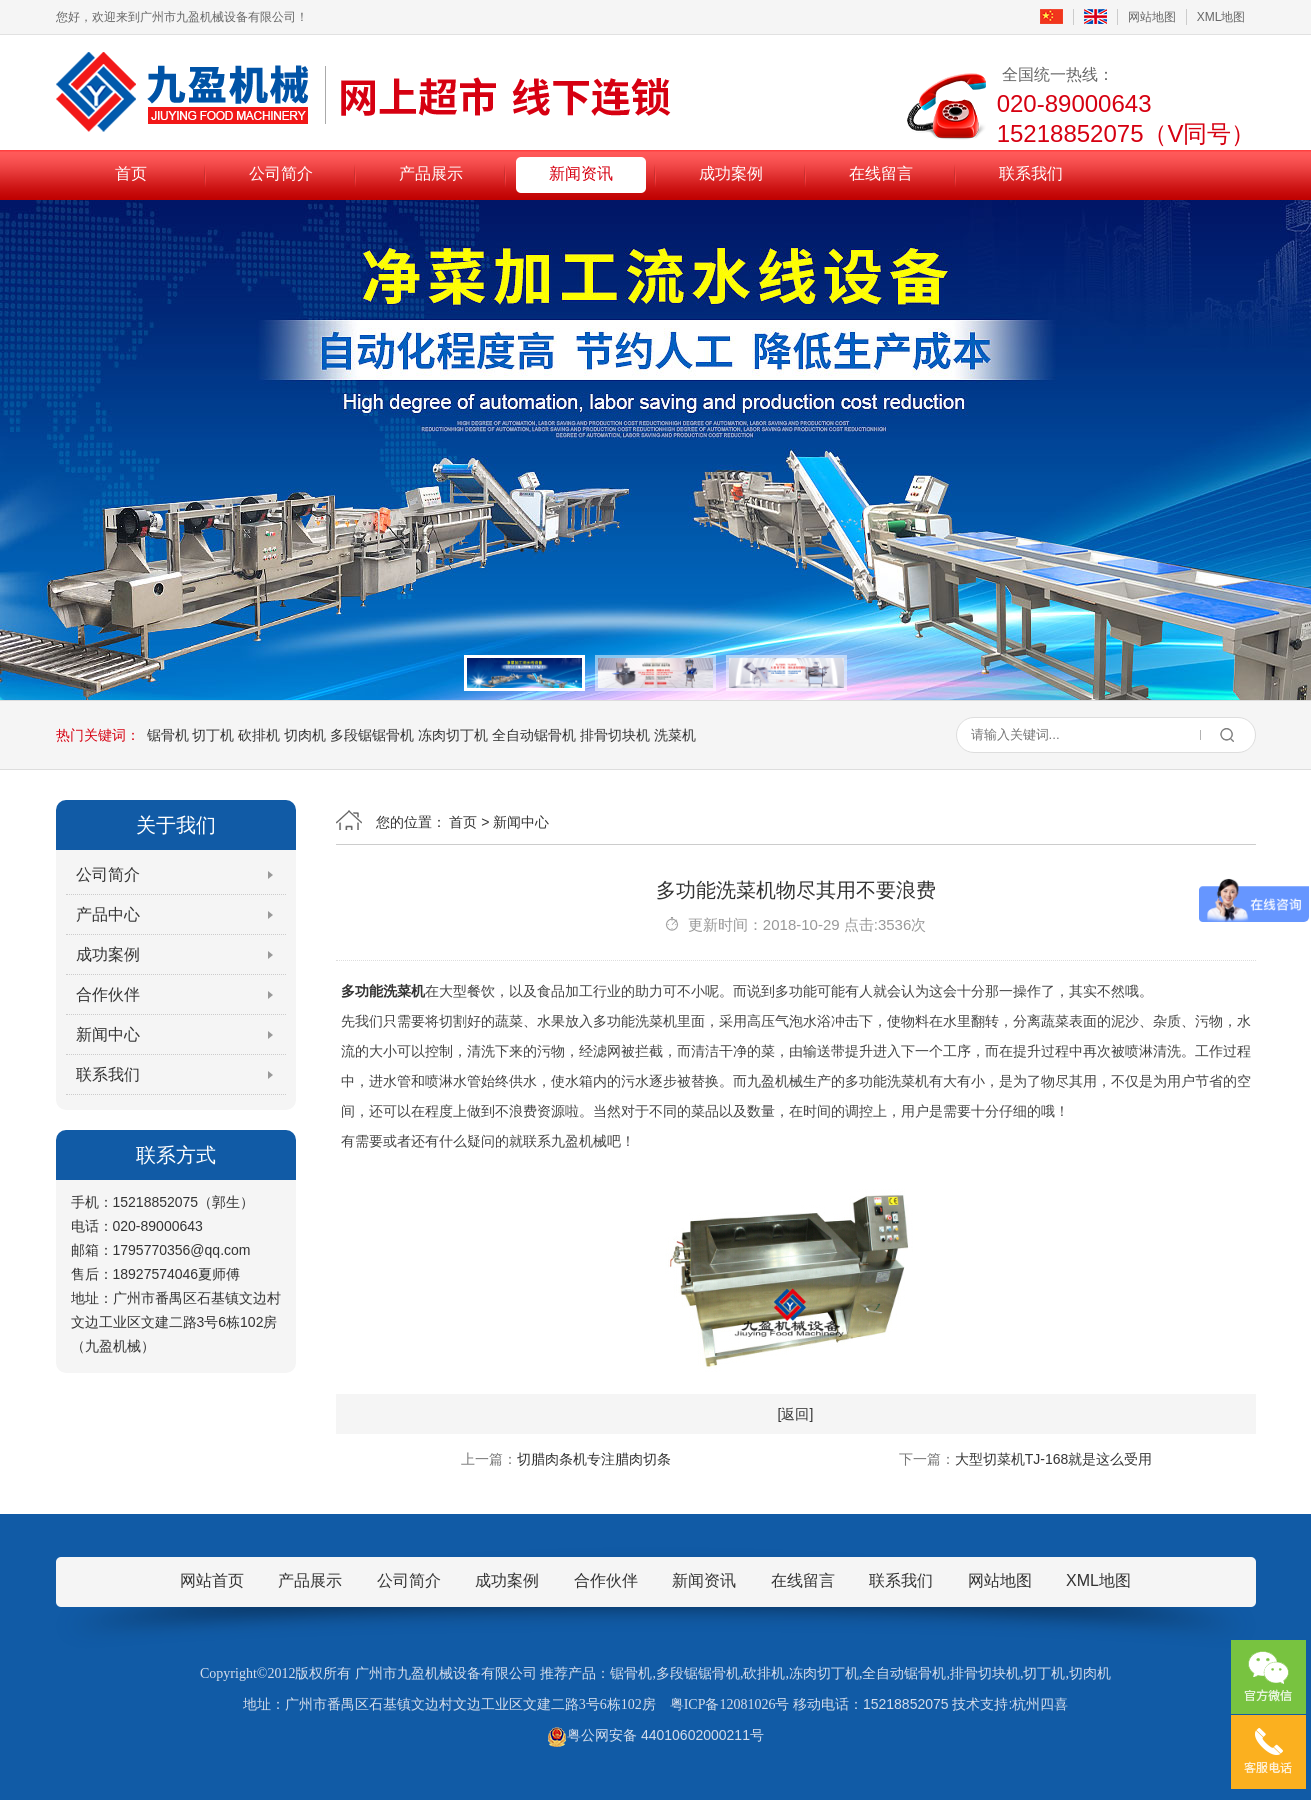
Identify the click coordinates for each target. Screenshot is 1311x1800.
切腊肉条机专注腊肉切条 (594, 1459)
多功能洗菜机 (383, 991)
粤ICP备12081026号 (730, 1704)
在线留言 (881, 173)
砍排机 (259, 735)
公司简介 (281, 173)
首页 (131, 173)
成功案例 (731, 173)
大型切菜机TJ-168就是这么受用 (1054, 1459)
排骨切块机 (615, 735)
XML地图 (1221, 17)
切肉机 (305, 735)
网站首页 (212, 1580)
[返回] (796, 1414)
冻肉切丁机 (453, 735)
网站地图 (1152, 17)
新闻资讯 (581, 173)
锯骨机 (168, 735)
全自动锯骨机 (534, 735)
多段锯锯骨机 (372, 735)
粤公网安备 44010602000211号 (655, 1735)
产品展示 (431, 173)
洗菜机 (675, 735)
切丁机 (213, 735)
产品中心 (108, 914)
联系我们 (1031, 173)
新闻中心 (108, 1034)
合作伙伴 (108, 994)
